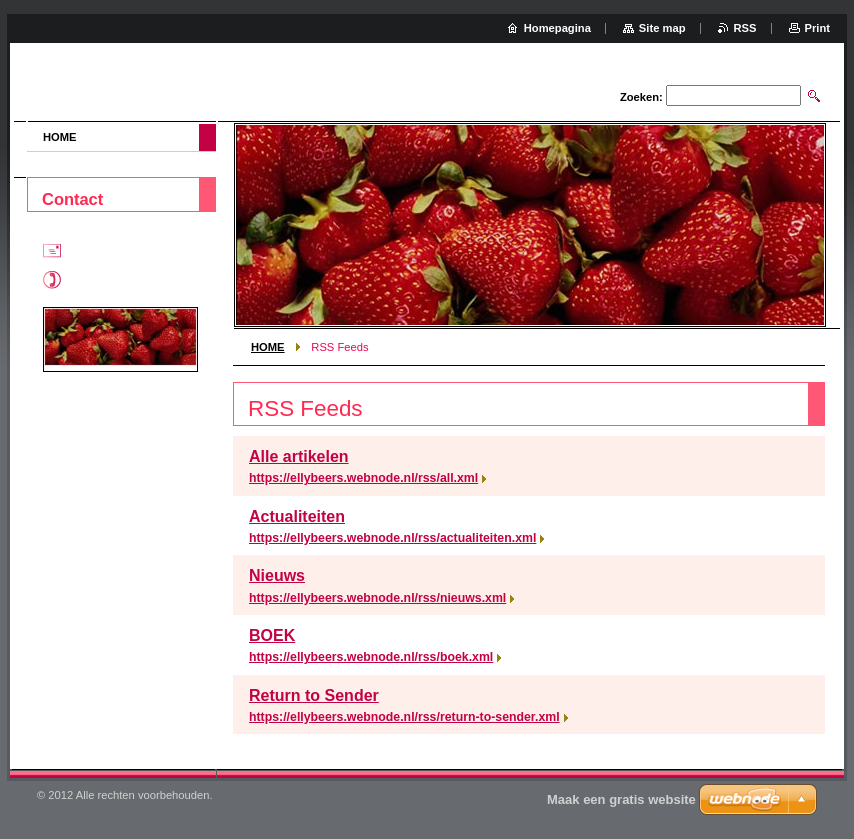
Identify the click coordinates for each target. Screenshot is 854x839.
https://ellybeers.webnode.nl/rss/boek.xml (371, 657)
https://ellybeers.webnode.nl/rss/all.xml (363, 478)
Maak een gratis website (621, 799)
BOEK (272, 635)
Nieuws (277, 575)
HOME (268, 347)
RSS (745, 28)
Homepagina (557, 28)
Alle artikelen (299, 456)
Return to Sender (314, 695)
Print (817, 28)
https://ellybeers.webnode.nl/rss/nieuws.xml (377, 598)
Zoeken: (641, 97)
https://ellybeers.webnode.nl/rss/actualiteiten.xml (392, 538)
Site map (662, 28)
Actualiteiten (297, 516)
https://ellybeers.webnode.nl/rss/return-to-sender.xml (404, 717)
